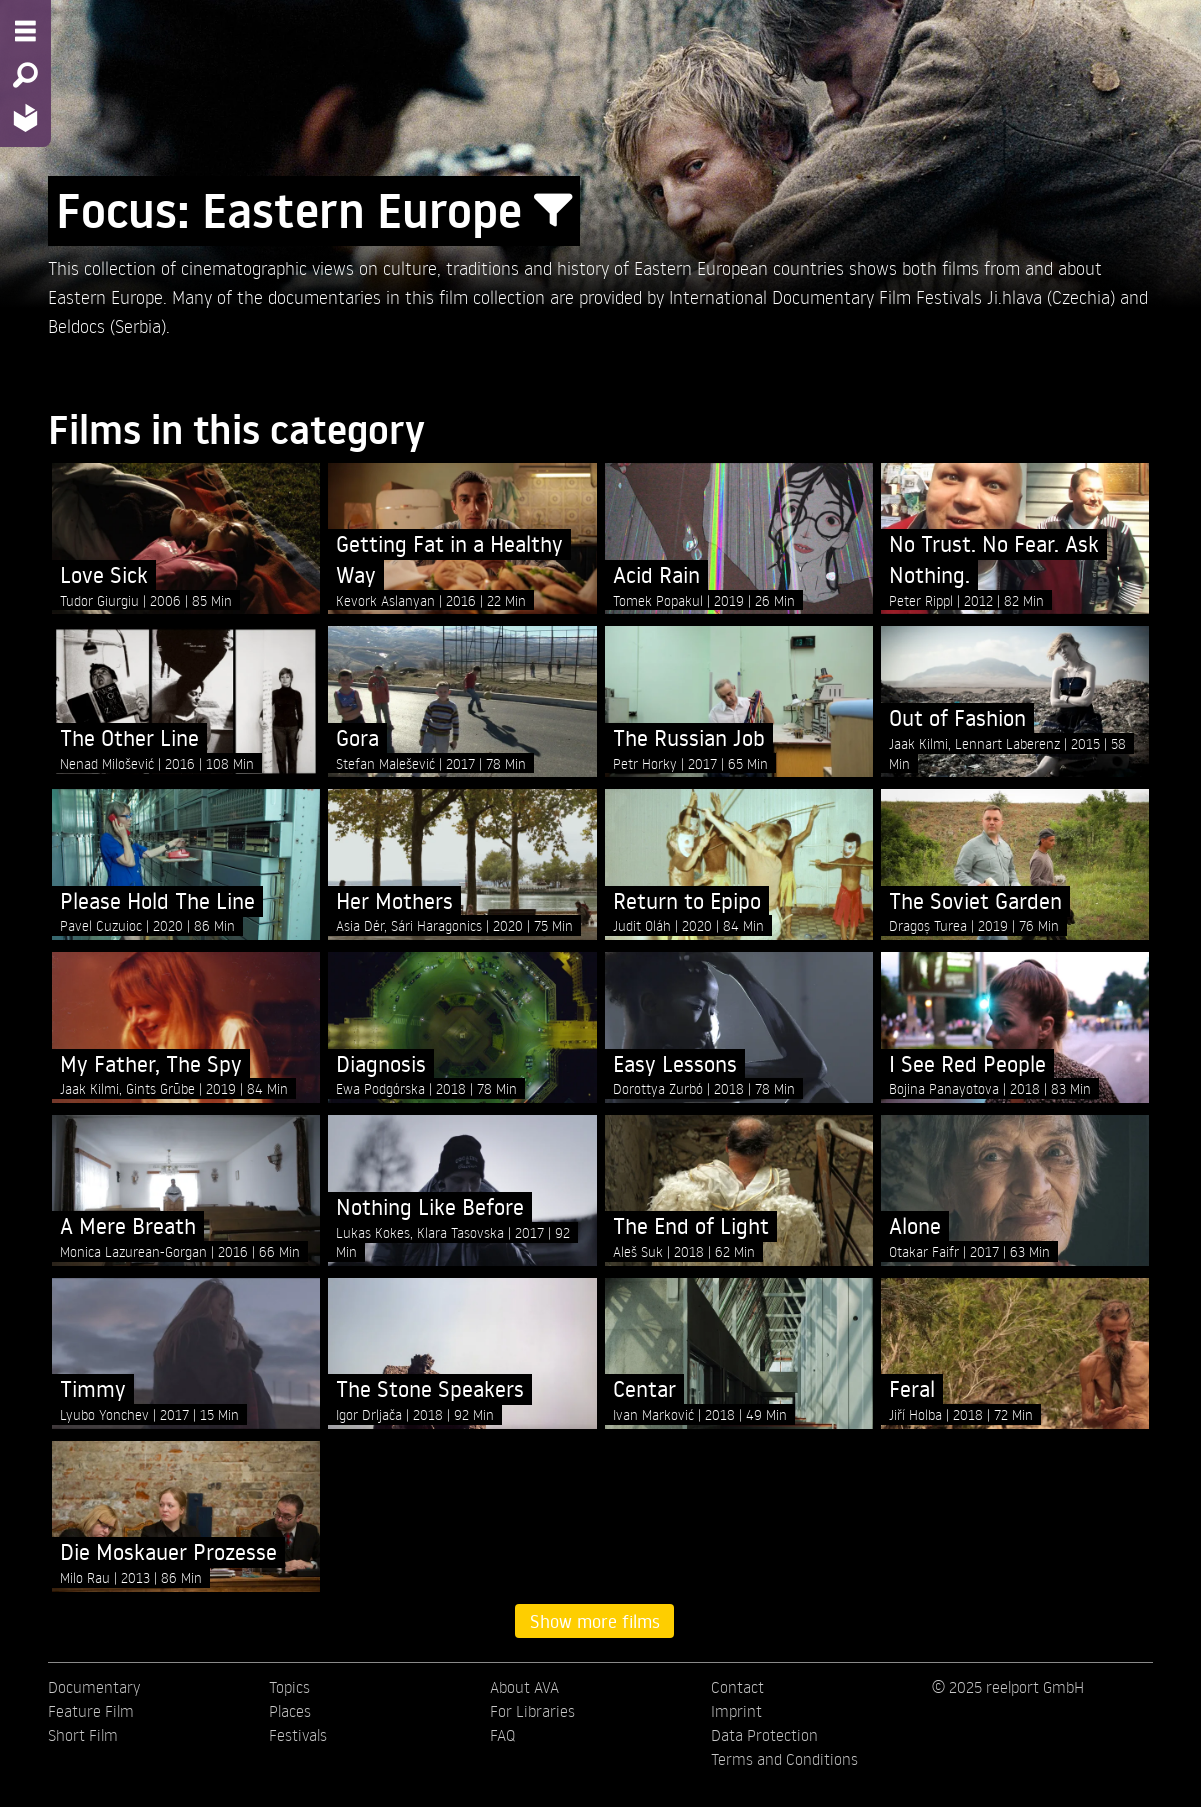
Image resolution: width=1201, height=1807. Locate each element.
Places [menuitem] (290, 1711)
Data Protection (764, 1735)
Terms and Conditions (784, 1759)
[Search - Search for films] (25, 75)
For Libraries (532, 1711)
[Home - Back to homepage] (25, 117)
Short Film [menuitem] (83, 1735)
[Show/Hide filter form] (553, 211)
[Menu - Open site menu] (25, 31)
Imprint (736, 1711)
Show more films (595, 1621)
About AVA (524, 1687)
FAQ (502, 1735)
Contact (737, 1687)
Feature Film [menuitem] (91, 1711)
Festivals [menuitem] (298, 1735)
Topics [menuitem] (289, 1687)
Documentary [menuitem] (94, 1687)
